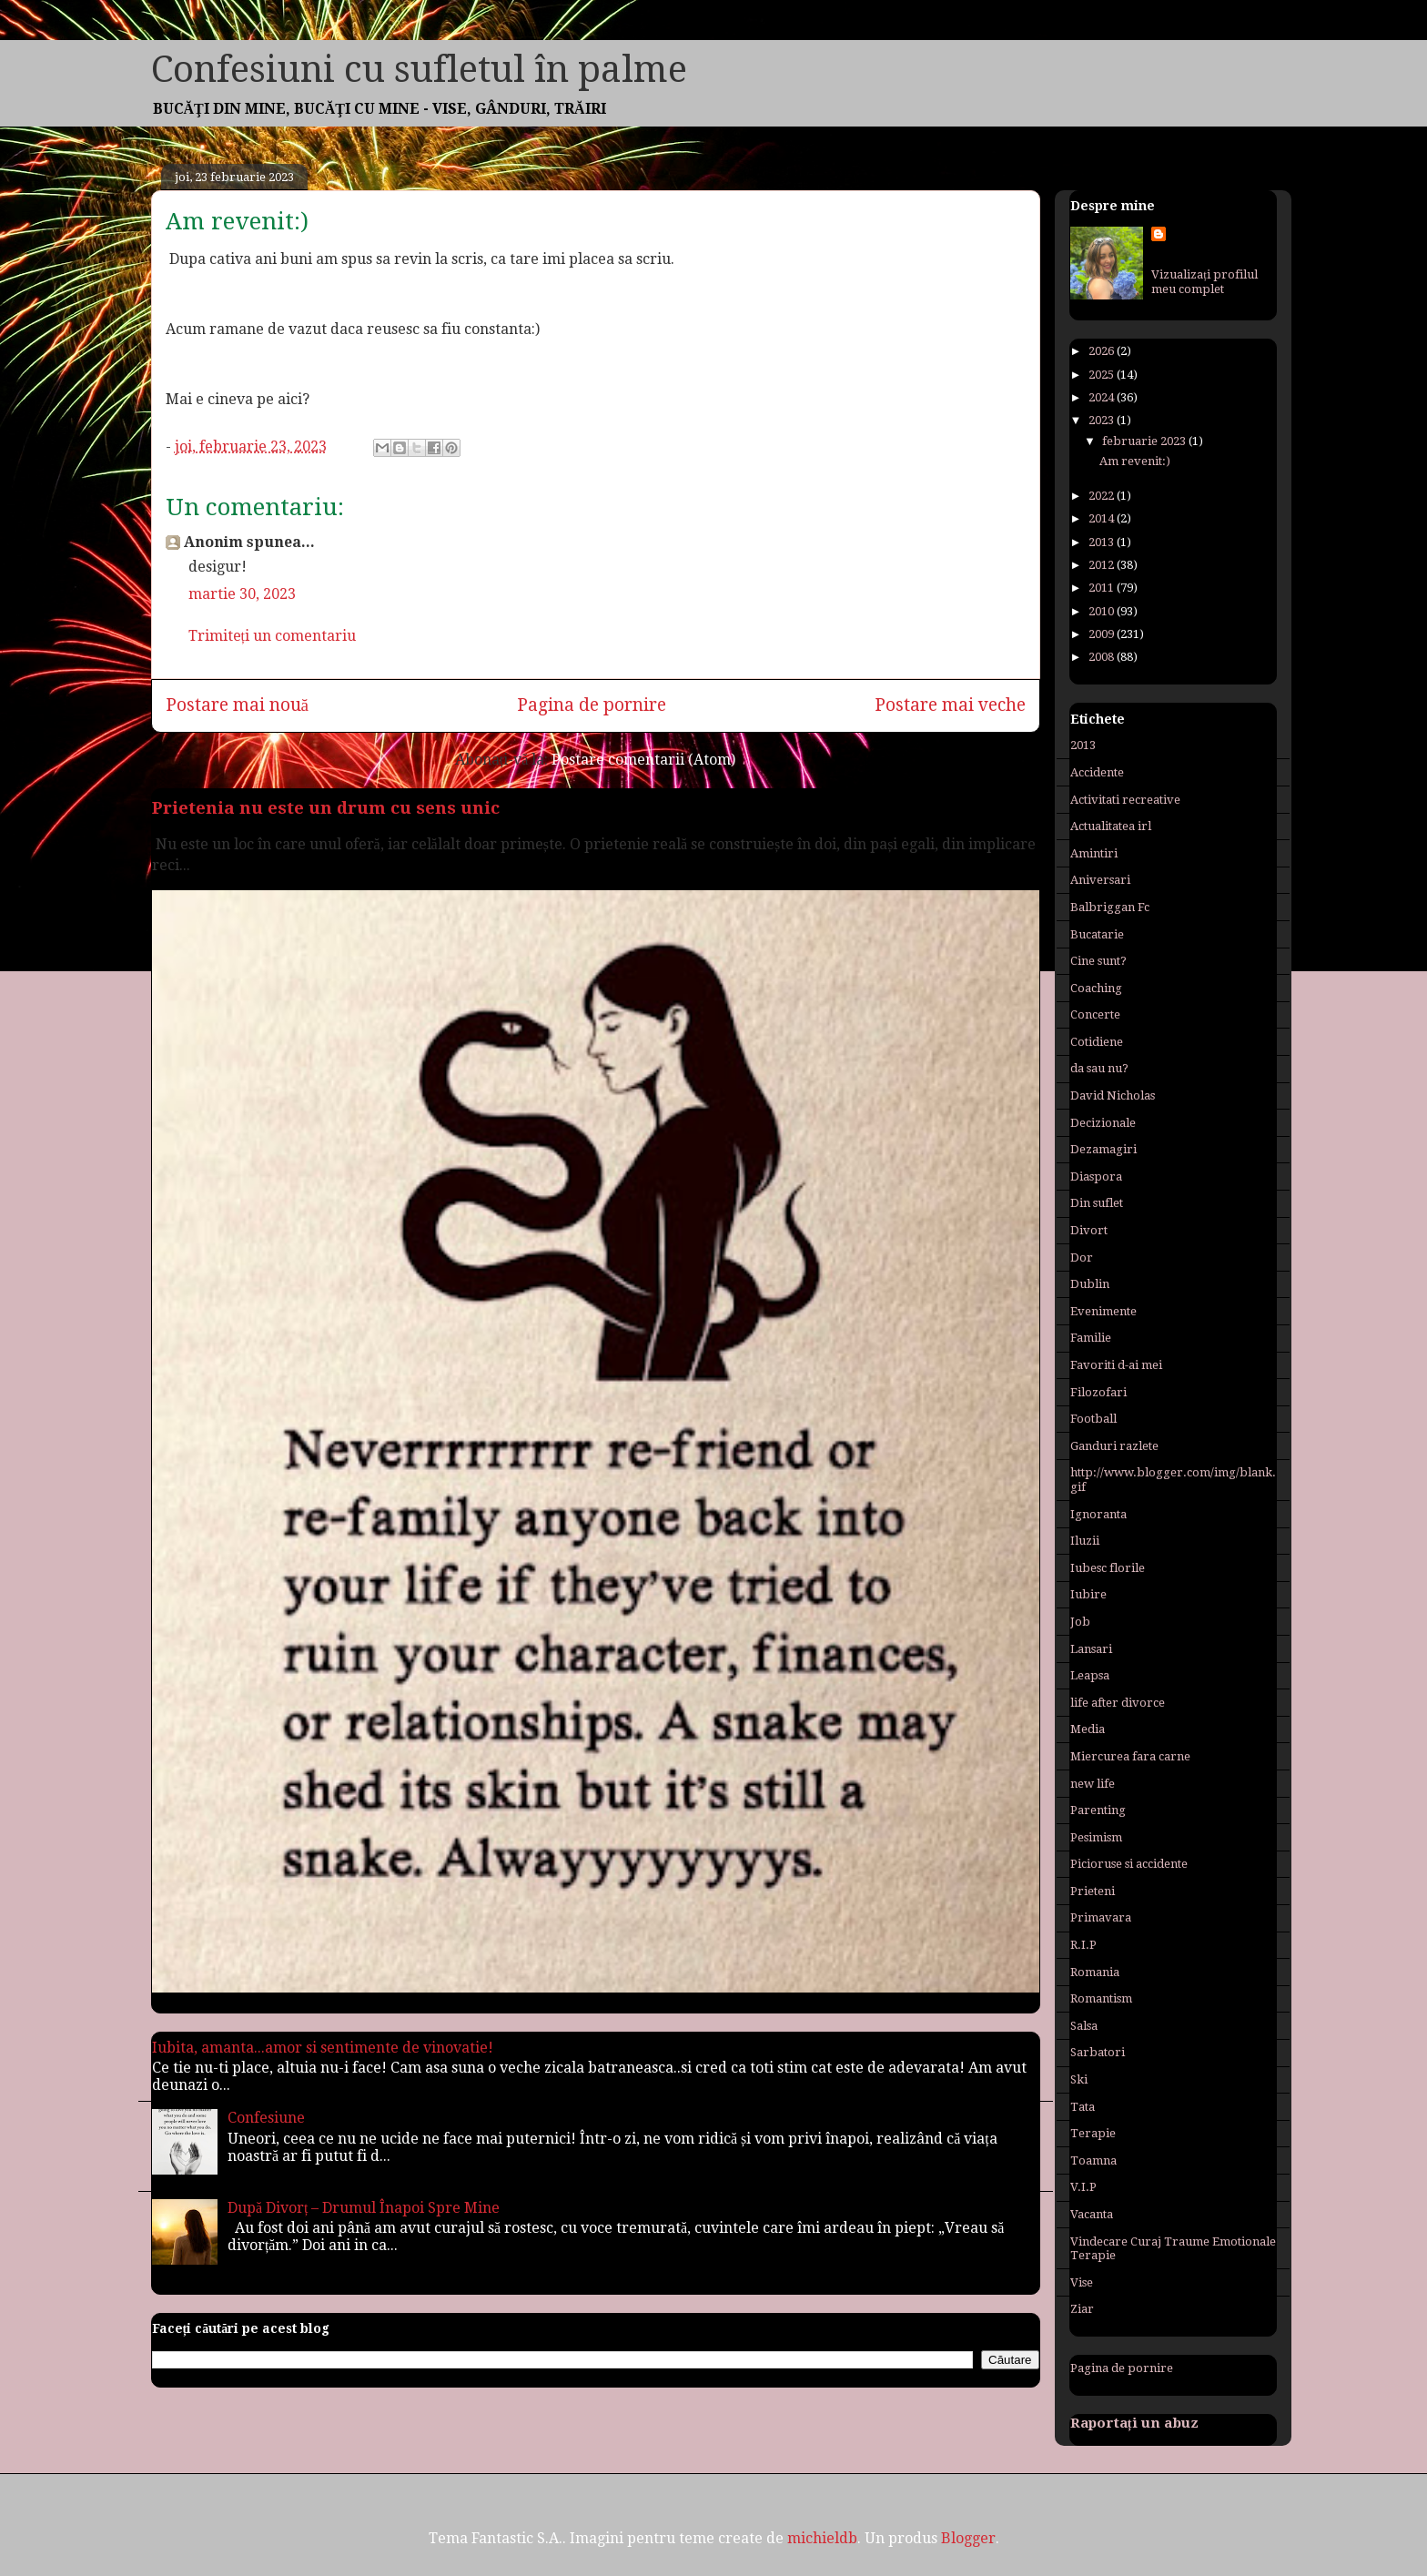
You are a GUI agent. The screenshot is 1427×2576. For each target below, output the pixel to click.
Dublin (1089, 1284)
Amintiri (1094, 853)
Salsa (1084, 2026)
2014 (1102, 518)
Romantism (1101, 1998)
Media (1087, 1729)
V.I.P (1083, 2187)
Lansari (1091, 1649)
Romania (1094, 1972)
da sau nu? (1099, 1068)
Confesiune (266, 2117)
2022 (1102, 495)
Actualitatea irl (1110, 826)
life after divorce (1117, 1702)
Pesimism (1096, 1837)
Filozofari (1098, 1392)
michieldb (822, 2538)
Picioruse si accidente (1129, 1864)
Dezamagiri (1103, 1149)
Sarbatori (1097, 2052)
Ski (1079, 2079)
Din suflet (1096, 1203)
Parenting (1098, 1810)
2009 (1102, 634)
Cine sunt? (1098, 961)
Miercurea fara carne (1130, 1756)
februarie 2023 (1145, 441)
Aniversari (1100, 880)
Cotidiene (1096, 1042)
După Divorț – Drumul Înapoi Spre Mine (364, 2207)
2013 (1102, 542)
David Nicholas (1112, 1095)
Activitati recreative (1125, 799)
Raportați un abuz (1134, 2423)
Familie (1090, 1337)
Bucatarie (1097, 934)
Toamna (1093, 2160)
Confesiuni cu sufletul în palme (419, 69)
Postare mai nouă (237, 705)
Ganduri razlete (1114, 1446)
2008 (1102, 657)
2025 (1102, 374)
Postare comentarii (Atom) (643, 759)
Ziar (1082, 2309)
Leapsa (1089, 1675)
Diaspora (1096, 1176)
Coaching (1096, 988)
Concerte (1095, 1014)
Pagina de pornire (591, 705)
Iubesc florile (1107, 1568)
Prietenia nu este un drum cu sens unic (326, 807)
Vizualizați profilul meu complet (1204, 282)
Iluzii (1084, 1540)
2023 (1102, 420)
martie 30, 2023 (242, 594)
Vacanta (1091, 2214)
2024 (1102, 397)
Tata (1082, 2107)
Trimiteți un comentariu (272, 635)
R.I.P (1083, 1945)
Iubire (1088, 1594)
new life (1092, 1783)
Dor (1081, 1257)
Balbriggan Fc (1109, 907)
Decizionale (1103, 1123)
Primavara (1100, 1917)
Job (1080, 1621)
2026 (1102, 351)
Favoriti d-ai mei (1116, 1365)
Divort (1089, 1230)
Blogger (968, 2538)
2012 (1102, 565)
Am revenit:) (1134, 461)
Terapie (1093, 2133)
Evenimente (1103, 1311)
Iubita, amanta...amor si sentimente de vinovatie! (322, 2047)
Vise (1081, 2282)
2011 (1102, 587)
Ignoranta (1098, 1514)
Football (1093, 1418)
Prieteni (1092, 1891)
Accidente (1097, 772)
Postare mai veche (950, 705)
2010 (1102, 611)
